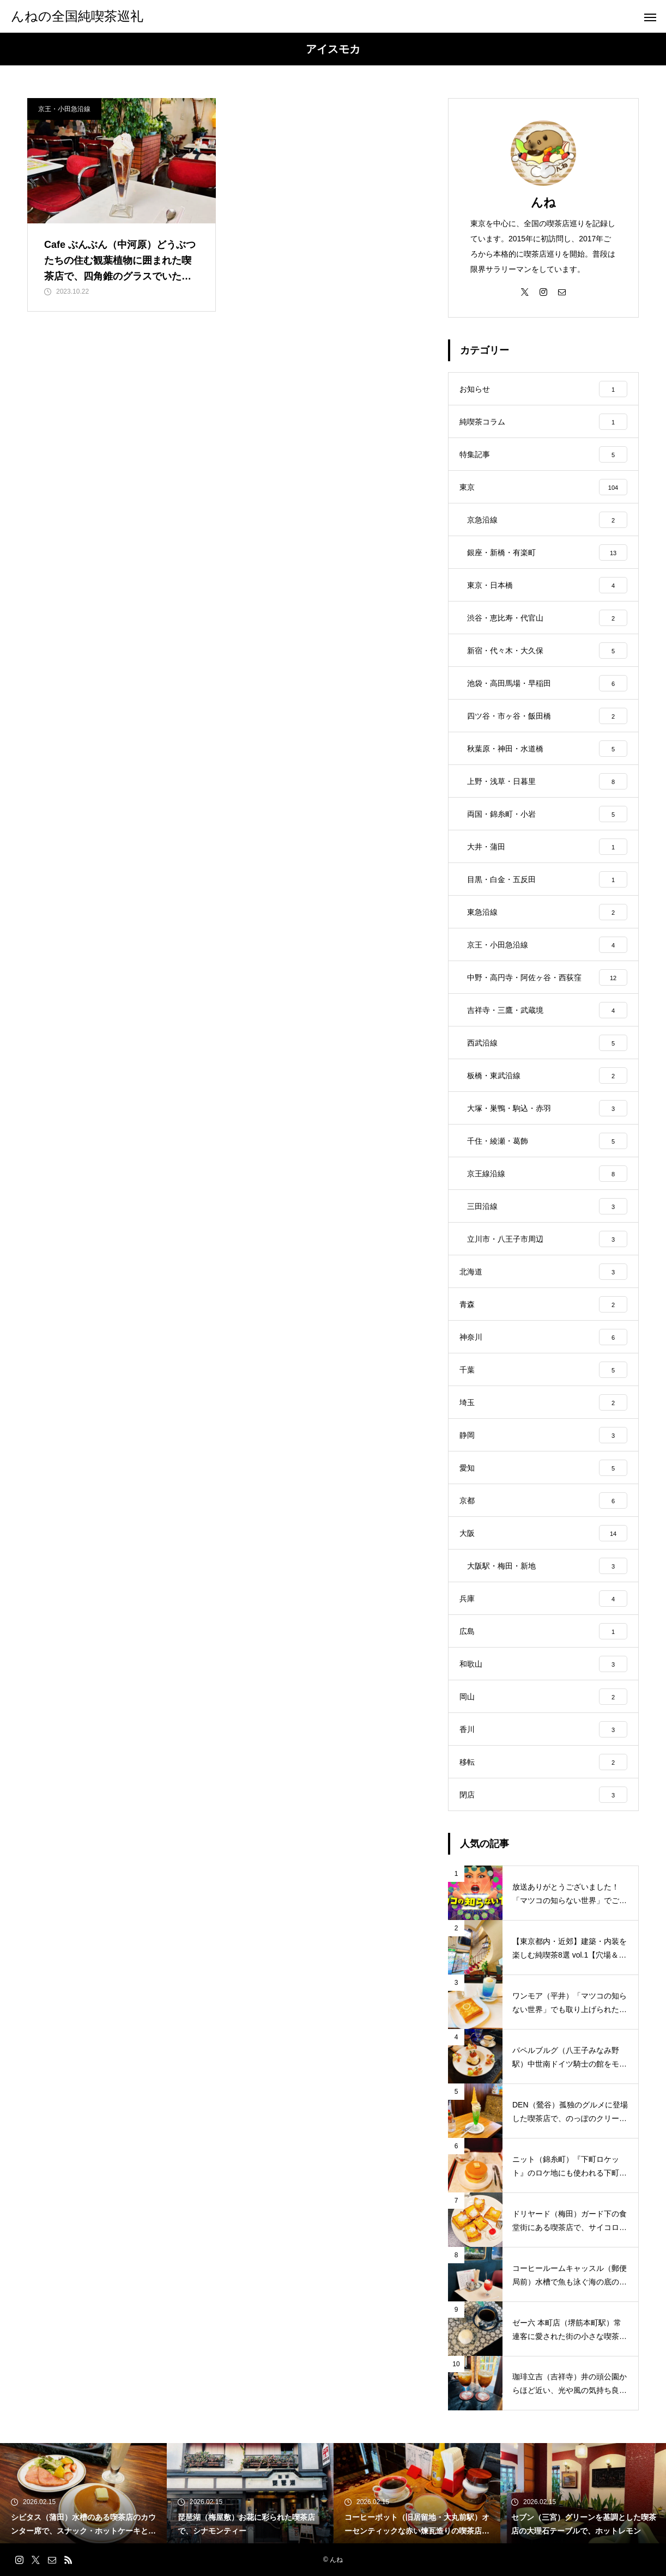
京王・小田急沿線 (64, 109)
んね (543, 202)
